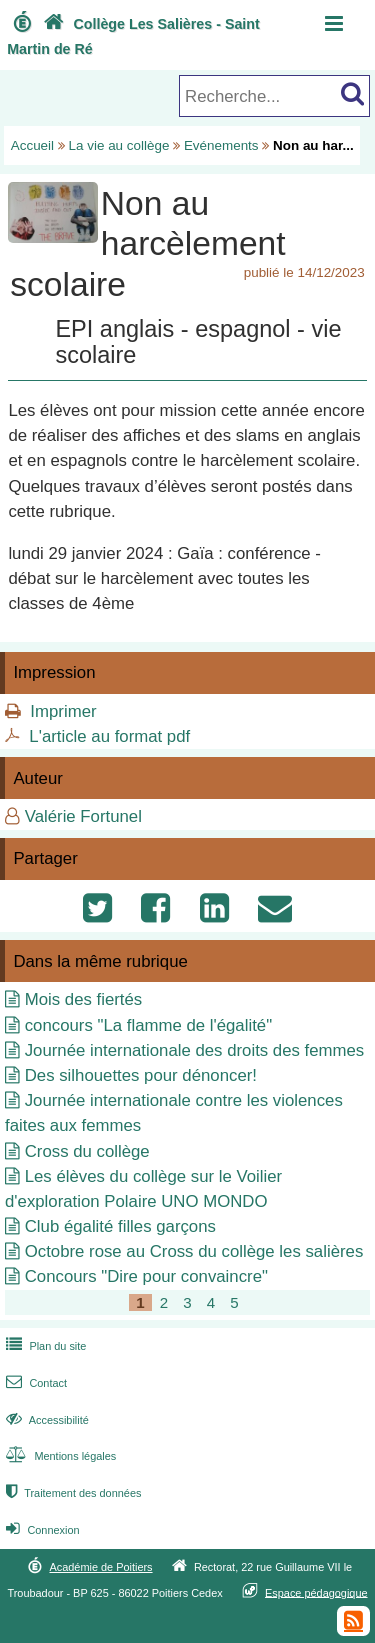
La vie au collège (119, 145)
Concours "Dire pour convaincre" (146, 1276)
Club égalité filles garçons (120, 1226)
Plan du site (44, 1346)
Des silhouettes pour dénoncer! (141, 1075)
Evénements (221, 145)
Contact (34, 1383)
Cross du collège (87, 1151)
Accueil (32, 145)
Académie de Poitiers (100, 1567)
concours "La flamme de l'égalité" (148, 1025)
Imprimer (63, 711)
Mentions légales (59, 1456)
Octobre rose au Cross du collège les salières (194, 1251)
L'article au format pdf (109, 736)
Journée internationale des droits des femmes (195, 1050)
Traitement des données (71, 1493)
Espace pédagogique (316, 1592)
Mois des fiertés (84, 999)
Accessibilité (45, 1420)
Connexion (40, 1530)
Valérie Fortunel (83, 816)
